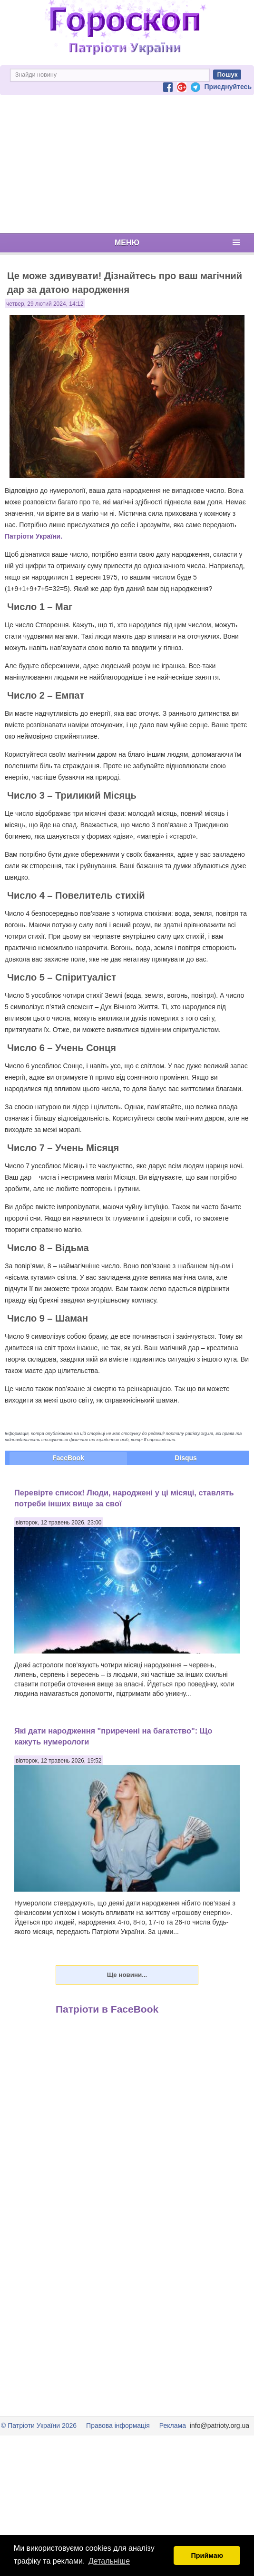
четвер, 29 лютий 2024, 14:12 (44, 304)
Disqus (186, 1458)
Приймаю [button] (207, 2555)
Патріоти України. (33, 536)
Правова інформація (118, 2425)
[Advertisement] (127, 164)
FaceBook (68, 1458)
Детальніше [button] (109, 2561)
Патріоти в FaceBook (107, 2009)
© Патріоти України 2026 (39, 2425)
